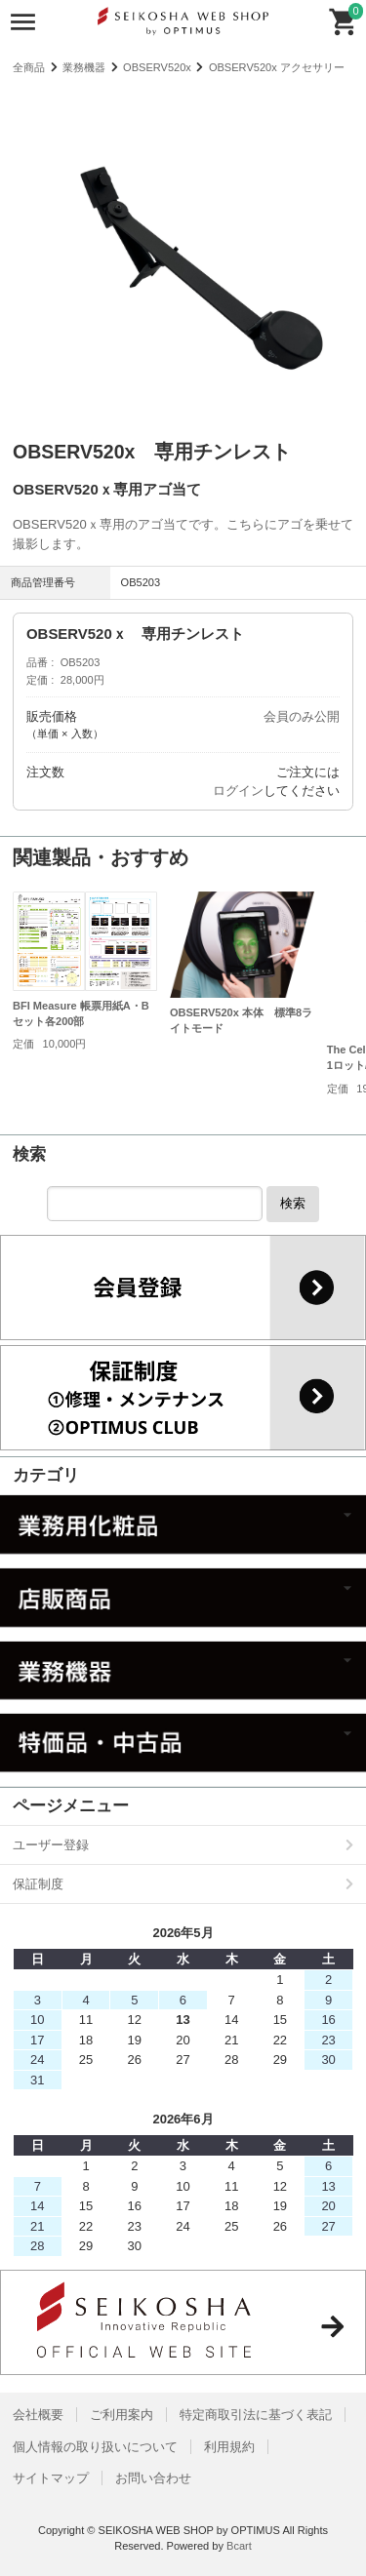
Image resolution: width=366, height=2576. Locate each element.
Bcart (239, 2546)
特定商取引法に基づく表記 (256, 2414)
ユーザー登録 (51, 1845)
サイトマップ (51, 2478)
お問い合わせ (153, 2478)
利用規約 (229, 2446)
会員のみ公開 (302, 716)
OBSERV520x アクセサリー (277, 67)
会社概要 (38, 2414)
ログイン (238, 790)
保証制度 (38, 1884)
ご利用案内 (121, 2414)
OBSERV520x (157, 67)
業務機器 (83, 67)
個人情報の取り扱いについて (95, 2446)
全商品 (29, 67)
